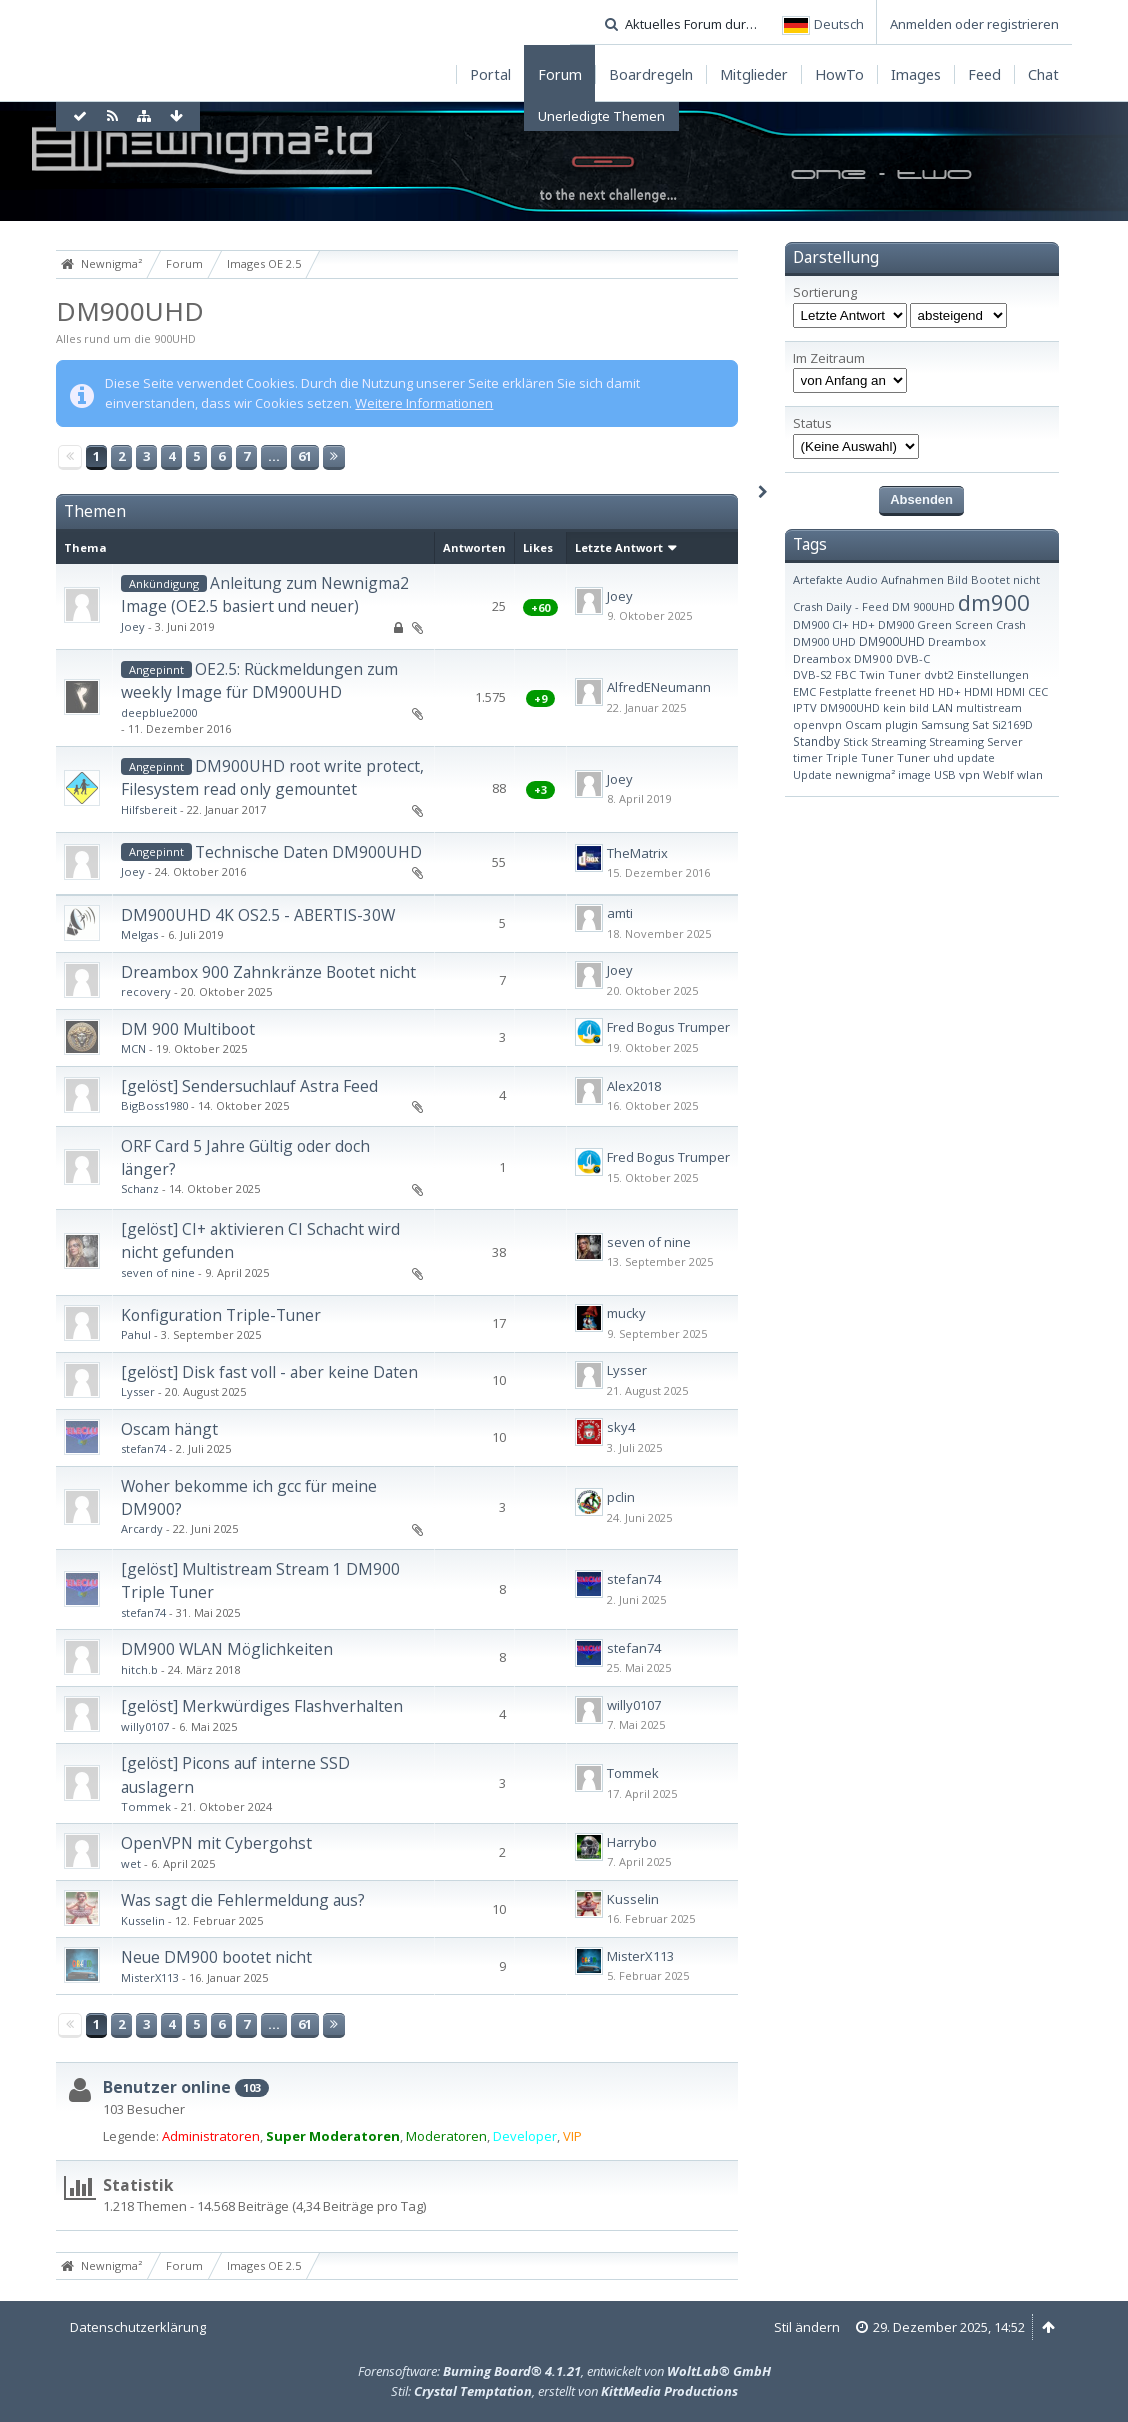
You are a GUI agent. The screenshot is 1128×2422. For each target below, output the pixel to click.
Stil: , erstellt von (564, 2391)
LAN (942, 707)
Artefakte (818, 579)
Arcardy (142, 1528)
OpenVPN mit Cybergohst (216, 1843)
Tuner (913, 757)
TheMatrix (637, 853)
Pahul (136, 1334)
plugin (901, 724)
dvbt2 (939, 674)
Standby (816, 741)
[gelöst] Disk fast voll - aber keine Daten (269, 1372)
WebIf (998, 774)
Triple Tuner (860, 757)
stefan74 (143, 1448)
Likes (538, 547)
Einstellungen (993, 674)
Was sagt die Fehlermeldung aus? (243, 1900)
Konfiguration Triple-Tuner (221, 1315)
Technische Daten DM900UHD (308, 852)
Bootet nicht (1005, 579)
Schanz (140, 1188)
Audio (862, 579)
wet (131, 1863)
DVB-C (913, 658)
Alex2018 (634, 1086)
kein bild (906, 707)
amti (620, 913)
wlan (1030, 774)
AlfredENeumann (659, 687)
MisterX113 (150, 1977)
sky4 (621, 1427)
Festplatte (845, 691)
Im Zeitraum (829, 358)
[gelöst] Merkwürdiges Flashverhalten (262, 1706)
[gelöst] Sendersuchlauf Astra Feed (249, 1086)
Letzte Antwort (619, 547)
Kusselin (143, 1920)
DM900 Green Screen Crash (952, 624)
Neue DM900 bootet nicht (216, 1957)
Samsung (945, 724)
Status (812, 423)
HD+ (949, 691)
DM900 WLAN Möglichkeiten (227, 1649)
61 (305, 456)
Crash (808, 606)
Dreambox (957, 641)
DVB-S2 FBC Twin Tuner (857, 674)
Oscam (863, 724)
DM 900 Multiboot (188, 1029)
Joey (133, 626)
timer (808, 757)
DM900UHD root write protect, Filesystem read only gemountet (272, 777)
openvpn (817, 724)
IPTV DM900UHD (836, 707)
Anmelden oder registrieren (974, 24)
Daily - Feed (857, 606)
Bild (957, 579)
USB (945, 774)
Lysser (138, 1391)
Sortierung (825, 292)
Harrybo (632, 1842)
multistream (989, 707)
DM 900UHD (923, 606)
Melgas (139, 934)
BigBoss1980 (154, 1105)
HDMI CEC (1022, 691)
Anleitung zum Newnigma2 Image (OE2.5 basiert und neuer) (265, 594)
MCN (133, 1048)
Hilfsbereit (149, 809)
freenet (895, 691)
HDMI (978, 691)
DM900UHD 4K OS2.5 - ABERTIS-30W (258, 915)
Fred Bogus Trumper (668, 1027)
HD (927, 691)
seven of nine (158, 1272)
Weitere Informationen (424, 403)
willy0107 (145, 1726)
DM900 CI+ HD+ (834, 624)
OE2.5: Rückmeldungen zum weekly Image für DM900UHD (259, 680)
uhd (943, 757)
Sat (980, 724)
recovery (146, 991)
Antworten (474, 547)
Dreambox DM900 (843, 658)
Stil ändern (807, 2327)
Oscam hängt (169, 1429)
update (976, 757)
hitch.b (139, 1669)
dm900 (994, 602)
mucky (626, 1313)
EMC (804, 691)
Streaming (898, 741)
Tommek (146, 1806)
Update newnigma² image (862, 774)
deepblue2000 (159, 712)
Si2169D (1012, 724)
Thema (85, 547)
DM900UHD (130, 311)
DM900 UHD (824, 641)
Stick (855, 741)
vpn (969, 774)
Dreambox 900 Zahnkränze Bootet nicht (268, 972)
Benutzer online (167, 2087)
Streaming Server (976, 741)
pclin (621, 1497)
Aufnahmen (912, 579)
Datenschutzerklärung (138, 2327)
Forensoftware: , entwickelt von (564, 2371)
